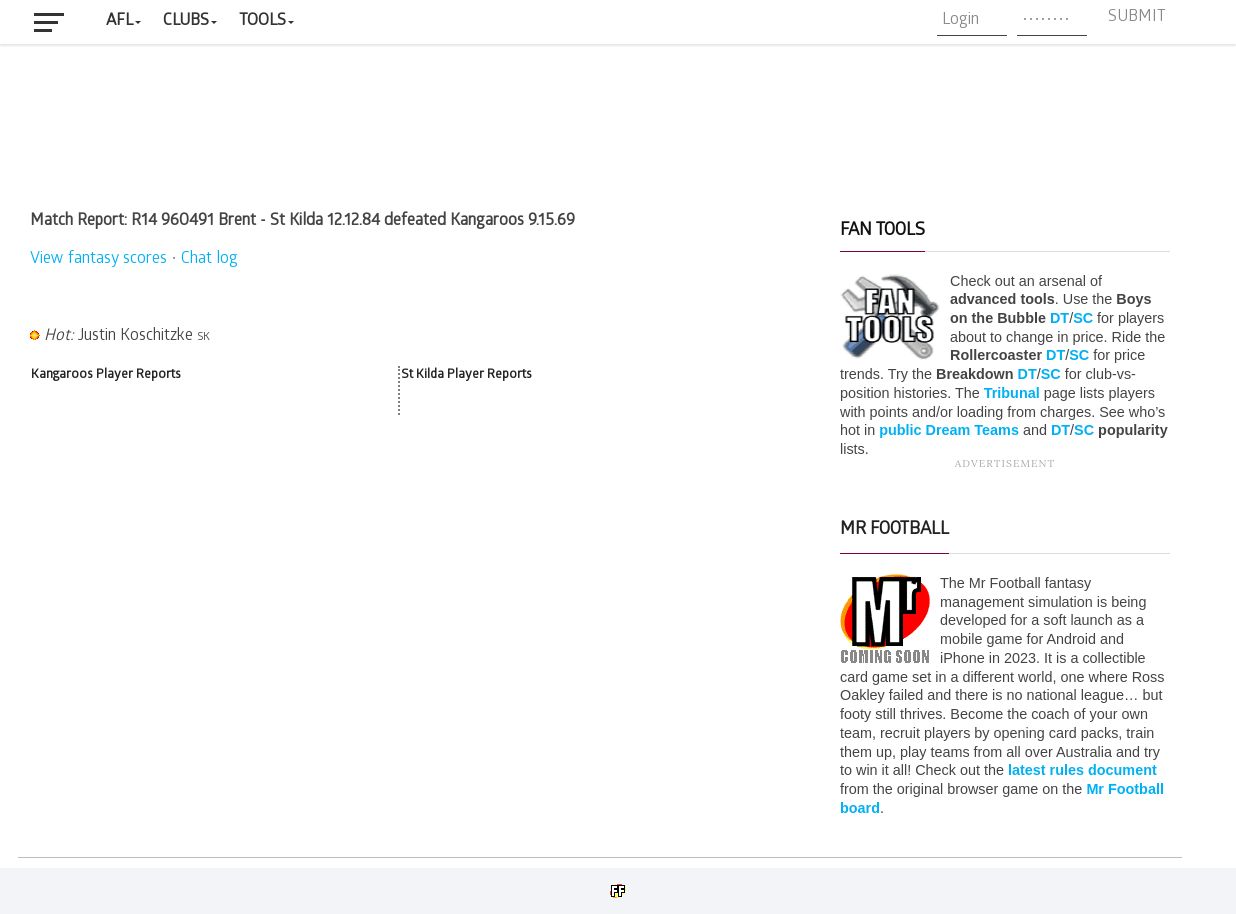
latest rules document (1082, 770)
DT (1059, 318)
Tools (262, 21)
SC (1083, 318)
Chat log (209, 259)
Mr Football (894, 530)
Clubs (186, 21)
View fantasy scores (98, 259)
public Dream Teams (949, 430)
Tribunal (1012, 393)
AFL (119, 21)
